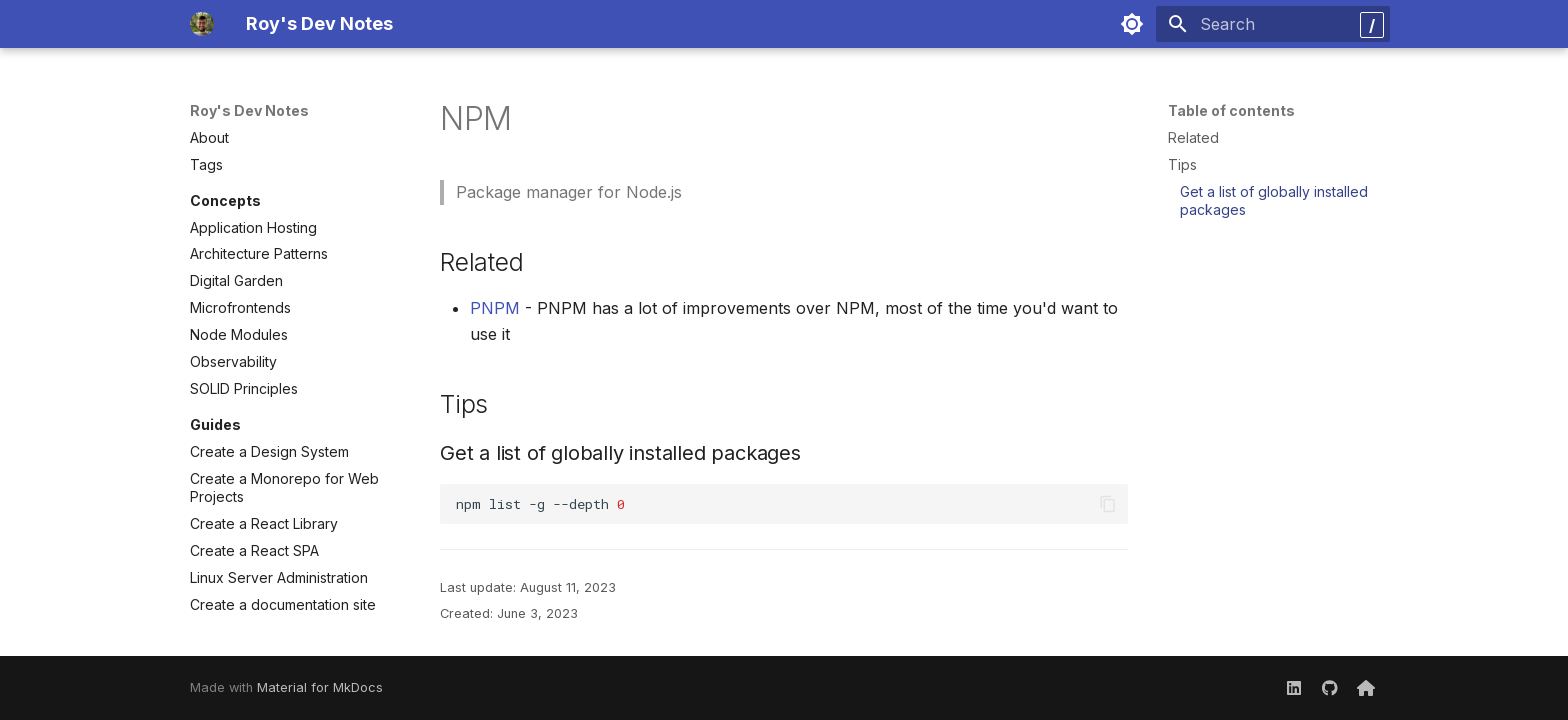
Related (1193, 137)
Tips (1182, 164)
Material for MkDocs (320, 687)
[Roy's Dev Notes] (202, 24)
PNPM (495, 308)
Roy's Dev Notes (249, 110)
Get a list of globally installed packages (1274, 200)
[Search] (1273, 24)
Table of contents (1231, 110)
